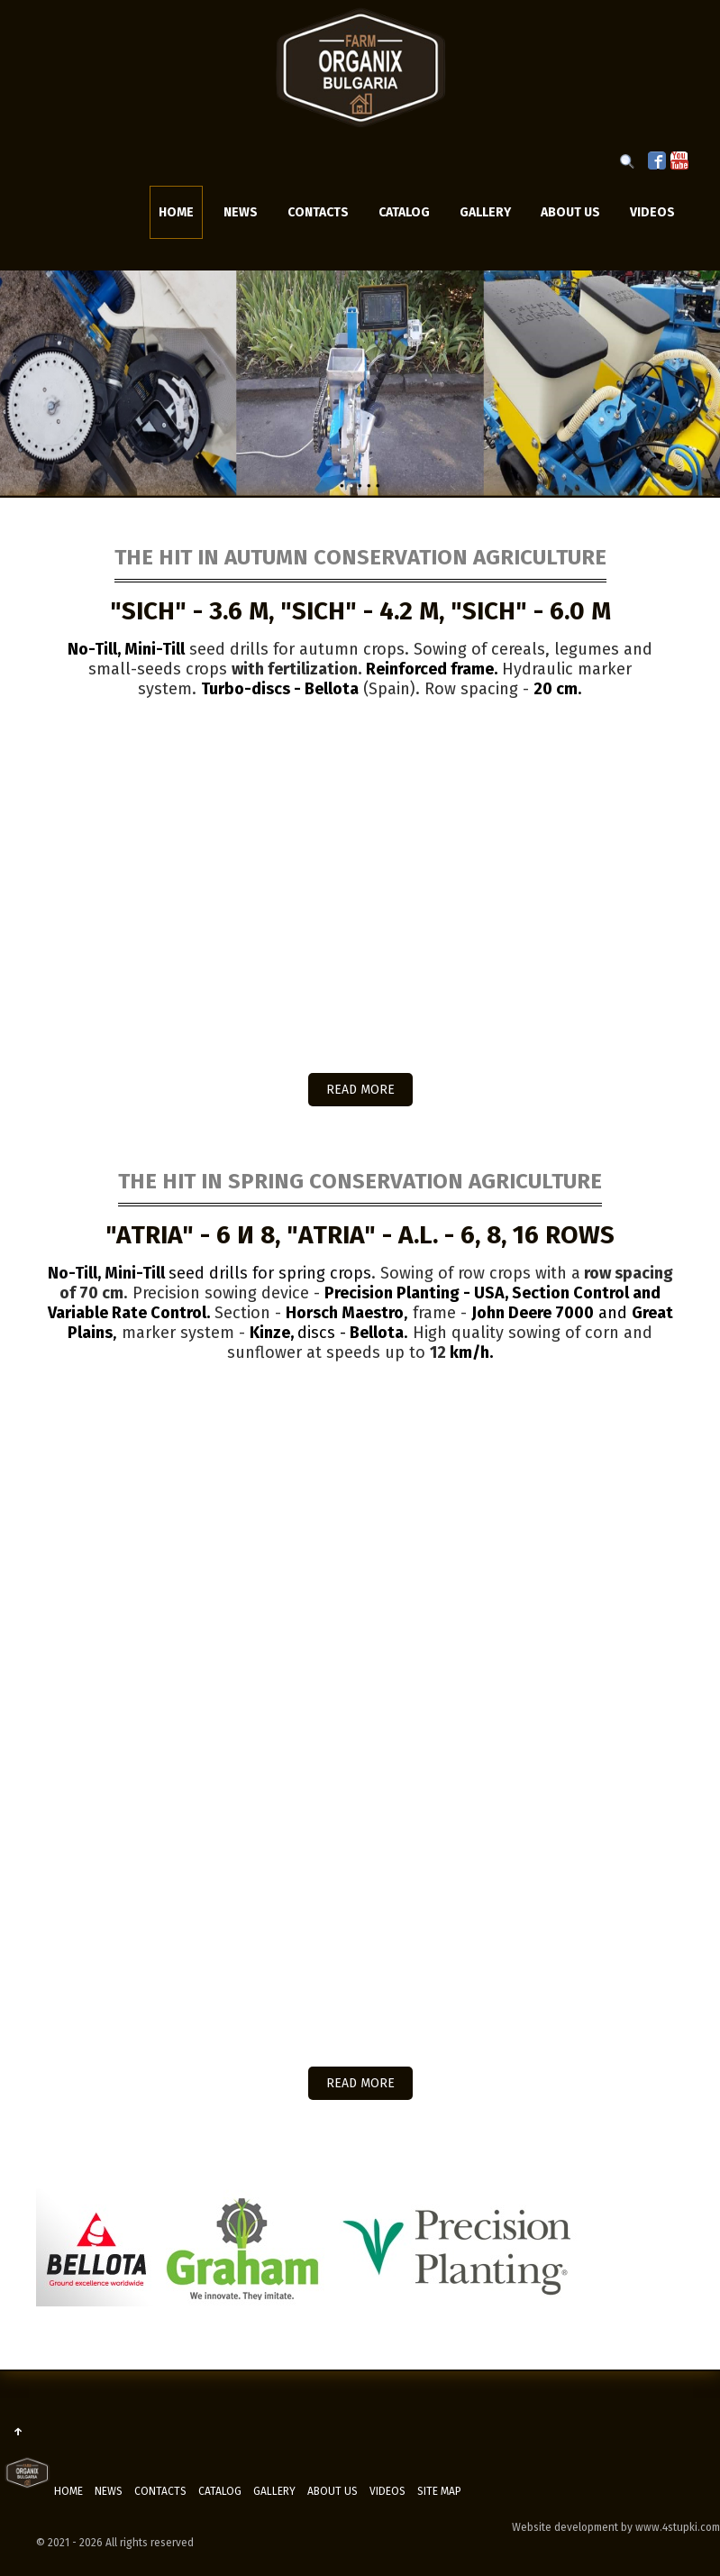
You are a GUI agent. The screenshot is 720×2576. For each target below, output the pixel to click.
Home (176, 212)
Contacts (318, 212)
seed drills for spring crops (209, 1273)
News (240, 212)
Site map (439, 2491)
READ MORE (360, 1089)
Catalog (404, 212)
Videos (652, 212)
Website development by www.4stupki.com (616, 2527)
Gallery (485, 212)
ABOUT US (570, 212)
